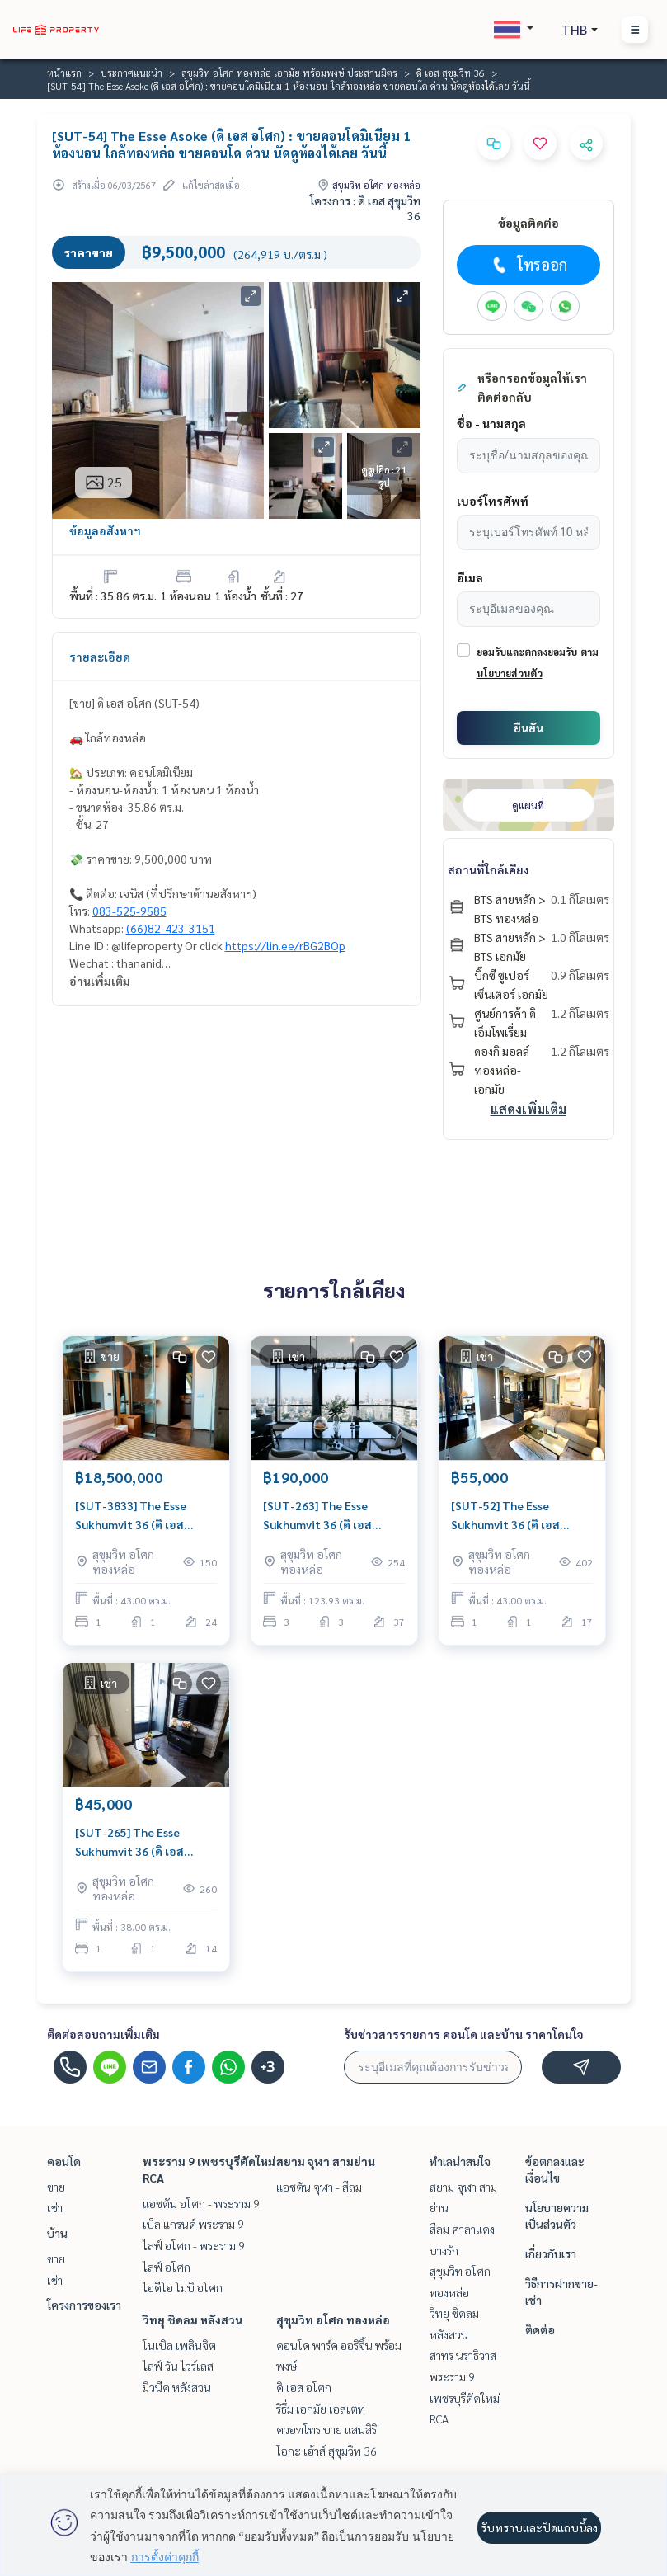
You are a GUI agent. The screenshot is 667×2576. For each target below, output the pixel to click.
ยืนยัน (528, 727)
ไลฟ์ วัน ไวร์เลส (178, 2365)
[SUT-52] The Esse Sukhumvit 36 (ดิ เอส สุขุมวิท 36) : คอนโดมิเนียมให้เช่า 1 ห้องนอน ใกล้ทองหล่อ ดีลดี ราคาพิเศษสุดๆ (517, 1515)
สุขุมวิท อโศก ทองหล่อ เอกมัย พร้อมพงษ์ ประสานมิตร (289, 72)
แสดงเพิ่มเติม (528, 1109)
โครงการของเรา (84, 2304)
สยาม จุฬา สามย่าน (325, 2161)
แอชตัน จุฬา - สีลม (319, 2186)
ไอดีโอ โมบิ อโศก (183, 2287)
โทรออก (528, 265)
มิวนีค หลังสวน (177, 2387)
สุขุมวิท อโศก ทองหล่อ (333, 2319)
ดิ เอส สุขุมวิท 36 (450, 72)
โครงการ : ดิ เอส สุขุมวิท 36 (365, 208)
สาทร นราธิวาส (463, 2355)
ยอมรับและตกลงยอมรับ (527, 651)
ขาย (56, 2186)
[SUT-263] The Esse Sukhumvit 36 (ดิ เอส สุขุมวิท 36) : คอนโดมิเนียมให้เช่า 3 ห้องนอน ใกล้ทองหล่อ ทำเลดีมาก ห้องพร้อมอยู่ (329, 1515)
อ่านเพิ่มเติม (99, 980)
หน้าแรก (64, 72)
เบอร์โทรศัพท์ (492, 500)
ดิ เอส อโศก (303, 2387)
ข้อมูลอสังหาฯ (105, 530)
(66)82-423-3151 (170, 928)
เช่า (55, 2207)
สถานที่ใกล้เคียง (488, 869)
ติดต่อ (540, 2329)
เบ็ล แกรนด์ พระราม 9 (193, 2223)
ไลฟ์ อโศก (166, 2266)
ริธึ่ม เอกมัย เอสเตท (320, 2408)
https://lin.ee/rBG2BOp (285, 945)
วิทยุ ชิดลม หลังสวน (192, 2319)
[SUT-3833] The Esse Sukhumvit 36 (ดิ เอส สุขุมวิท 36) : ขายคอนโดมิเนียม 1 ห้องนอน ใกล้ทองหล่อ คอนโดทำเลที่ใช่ (142, 1515)
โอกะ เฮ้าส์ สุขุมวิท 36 (326, 2450)
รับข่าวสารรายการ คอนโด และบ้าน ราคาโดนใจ (464, 2034)
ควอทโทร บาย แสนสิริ (326, 2429)
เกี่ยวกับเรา (550, 2253)
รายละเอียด (99, 656)
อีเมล (470, 577)
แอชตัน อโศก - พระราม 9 (201, 2203)
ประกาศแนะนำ (131, 72)
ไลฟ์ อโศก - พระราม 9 (194, 2245)
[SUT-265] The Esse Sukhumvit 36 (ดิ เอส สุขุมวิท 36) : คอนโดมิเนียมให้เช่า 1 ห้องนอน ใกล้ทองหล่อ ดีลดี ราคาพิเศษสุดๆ (141, 1842)
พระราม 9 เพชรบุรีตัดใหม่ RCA (465, 2397)
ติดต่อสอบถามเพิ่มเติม (103, 2034)
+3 (268, 2067)
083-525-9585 (129, 910)
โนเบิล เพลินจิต (179, 2345)
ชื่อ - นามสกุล (491, 423)
